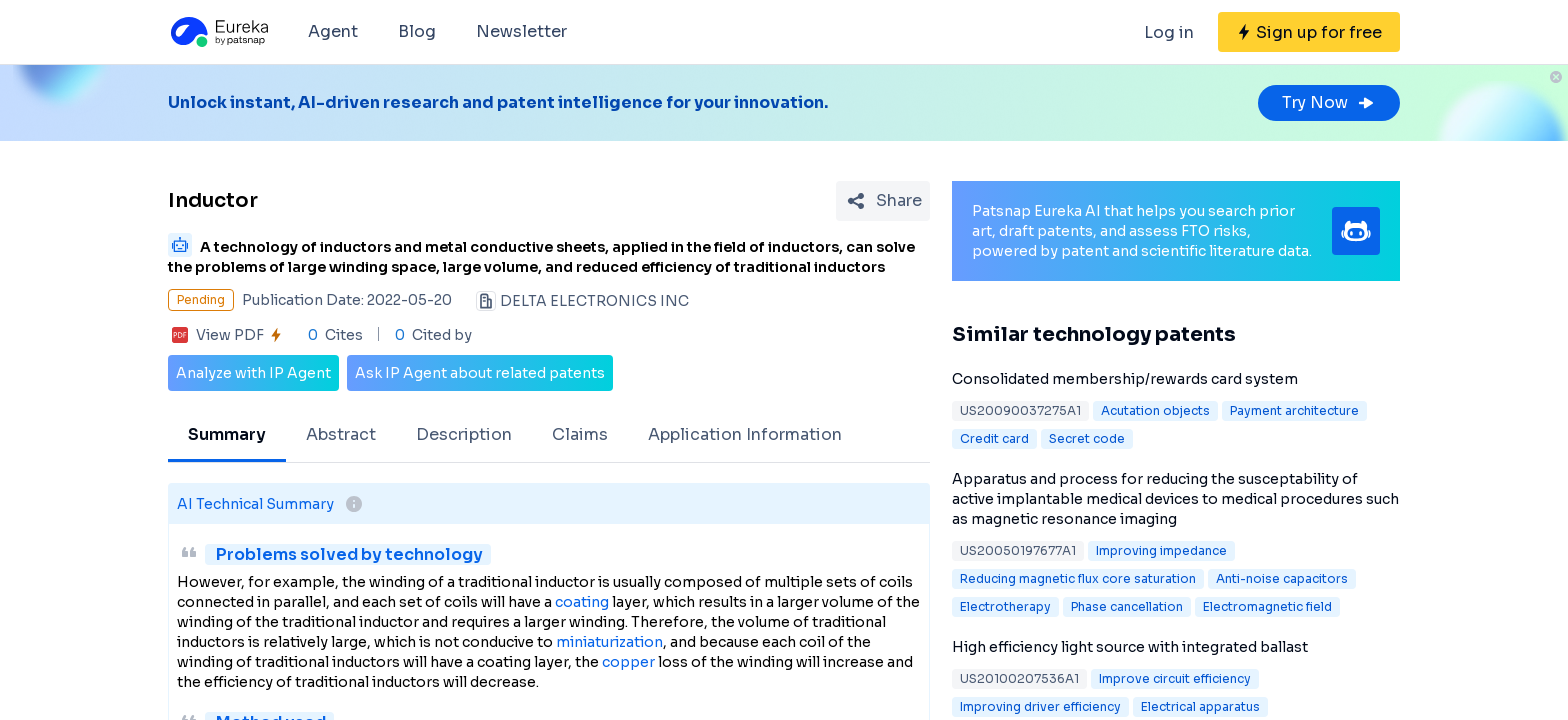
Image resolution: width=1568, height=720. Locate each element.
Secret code (1087, 438)
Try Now (1329, 102)
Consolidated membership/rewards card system (1125, 379)
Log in (1169, 32)
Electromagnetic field (1267, 606)
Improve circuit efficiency (1175, 678)
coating (582, 602)
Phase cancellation (1127, 606)
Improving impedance (1161, 550)
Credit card (994, 438)
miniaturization (609, 642)
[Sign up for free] (1309, 32)
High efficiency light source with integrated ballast (1130, 647)
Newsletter (521, 31)
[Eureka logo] (218, 32)
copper (628, 662)
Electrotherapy (1005, 606)
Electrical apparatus (1200, 706)
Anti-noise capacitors (1282, 578)
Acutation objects (1155, 410)
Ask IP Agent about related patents (480, 373)
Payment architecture (1294, 410)
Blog (417, 31)
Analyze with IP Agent (253, 373)
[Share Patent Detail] (883, 201)
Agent (333, 31)
